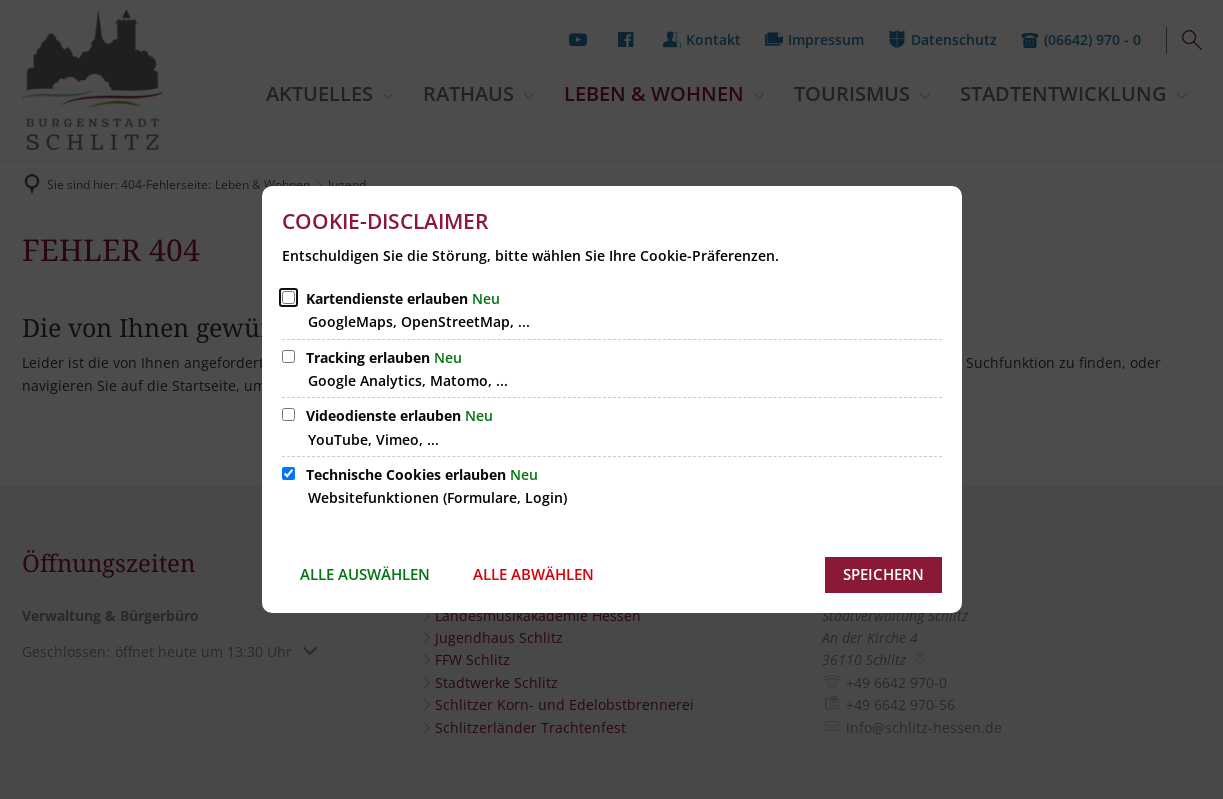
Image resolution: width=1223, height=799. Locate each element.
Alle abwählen (533, 574)
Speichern (883, 574)
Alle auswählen (365, 574)
